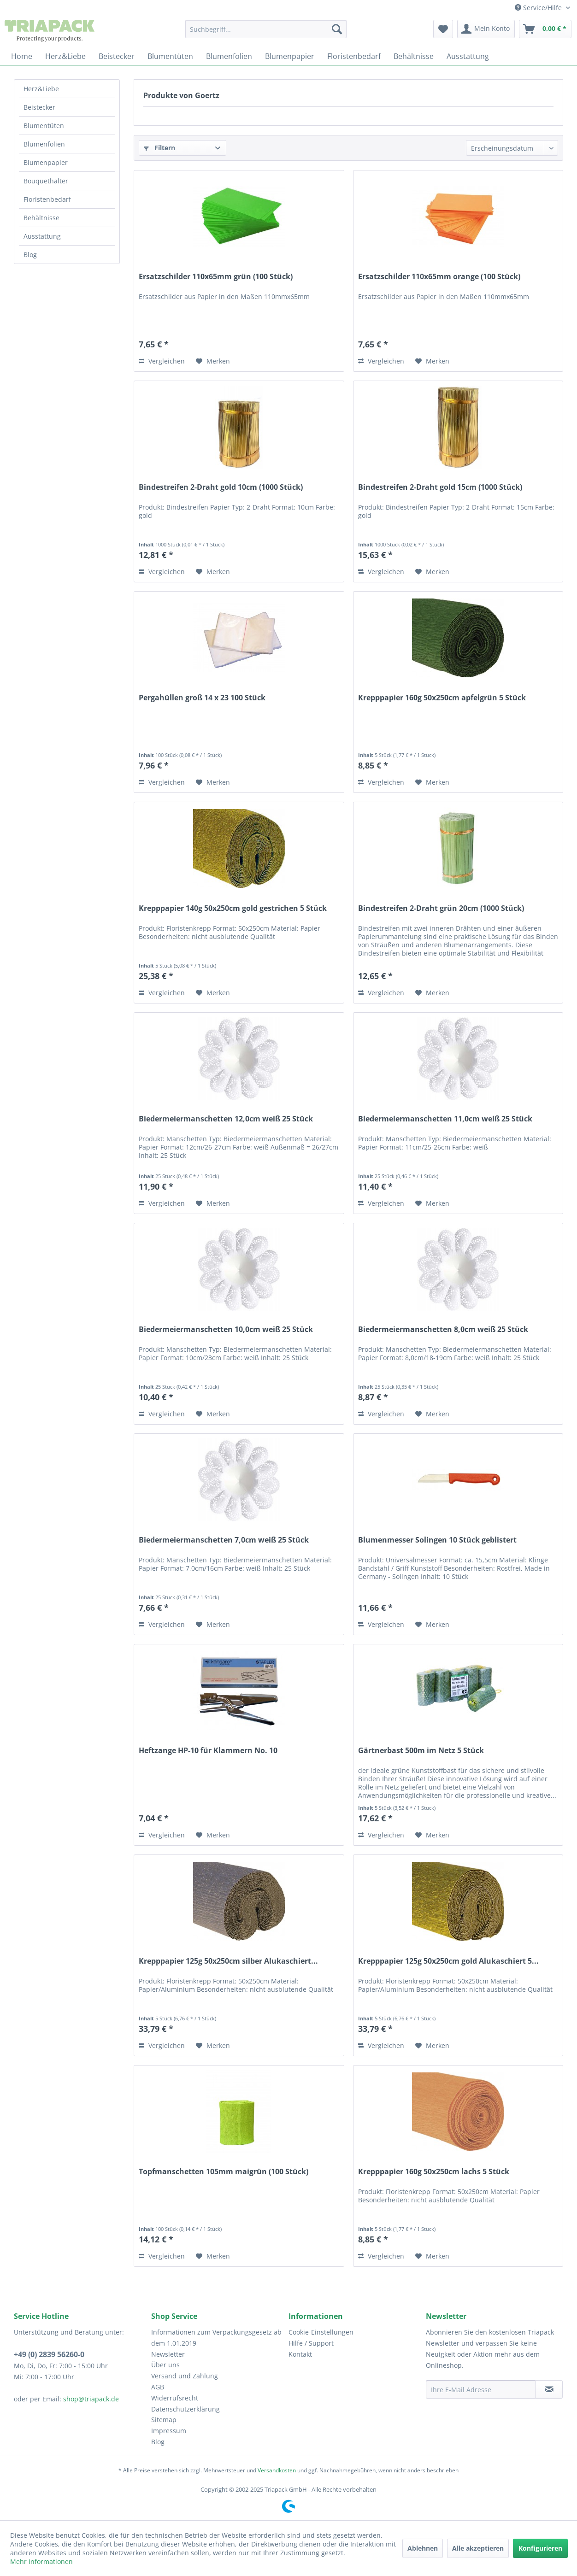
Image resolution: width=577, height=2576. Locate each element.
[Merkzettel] (443, 29)
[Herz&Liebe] (65, 56)
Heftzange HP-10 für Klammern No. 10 (208, 1750)
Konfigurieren (540, 2548)
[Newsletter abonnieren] (549, 2389)
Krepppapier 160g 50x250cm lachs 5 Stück (433, 2172)
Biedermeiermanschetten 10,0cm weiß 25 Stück (226, 1329)
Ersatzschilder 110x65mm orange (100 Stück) (439, 277)
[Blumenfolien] (229, 56)
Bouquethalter (46, 180)
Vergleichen (162, 361)
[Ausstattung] (467, 56)
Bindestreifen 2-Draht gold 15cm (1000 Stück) (440, 487)
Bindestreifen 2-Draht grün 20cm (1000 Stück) (441, 908)
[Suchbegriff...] (266, 29)
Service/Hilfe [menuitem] (539, 7)
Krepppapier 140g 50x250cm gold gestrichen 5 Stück (233, 908)
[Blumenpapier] (290, 56)
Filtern (159, 147)
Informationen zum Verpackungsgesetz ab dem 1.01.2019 (216, 2337)
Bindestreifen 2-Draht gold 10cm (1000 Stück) (221, 487)
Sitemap (164, 2419)
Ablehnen (422, 2548)
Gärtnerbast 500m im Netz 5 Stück (421, 1750)
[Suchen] (337, 29)
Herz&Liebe (41, 88)
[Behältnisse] (413, 56)
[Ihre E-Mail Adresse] (481, 2389)
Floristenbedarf (47, 199)
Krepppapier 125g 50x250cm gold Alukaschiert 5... (448, 1961)
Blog (30, 254)
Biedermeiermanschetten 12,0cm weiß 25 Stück (226, 1119)
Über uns (165, 2364)
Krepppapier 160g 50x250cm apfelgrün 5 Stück (442, 698)
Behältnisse (41, 217)
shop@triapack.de (91, 2398)
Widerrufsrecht (174, 2398)
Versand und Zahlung (184, 2375)
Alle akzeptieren (478, 2548)
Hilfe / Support (311, 2343)
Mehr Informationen (41, 2561)
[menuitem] (266, 29)
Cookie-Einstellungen (320, 2332)
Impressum (168, 2430)
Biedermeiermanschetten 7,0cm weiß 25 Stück (224, 1540)
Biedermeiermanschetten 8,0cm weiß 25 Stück (443, 1329)
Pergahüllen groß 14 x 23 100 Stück (202, 698)
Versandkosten (277, 2470)
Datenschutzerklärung (185, 2409)
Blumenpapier (46, 162)
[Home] (22, 56)
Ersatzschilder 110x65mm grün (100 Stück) (216, 277)
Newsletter (168, 2354)
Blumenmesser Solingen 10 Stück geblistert (437, 1540)
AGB (157, 2386)
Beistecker (39, 107)
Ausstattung (42, 236)
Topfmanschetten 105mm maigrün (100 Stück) (223, 2172)
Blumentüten (44, 125)
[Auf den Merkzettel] (213, 361)
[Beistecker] (116, 56)
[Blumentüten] (170, 56)
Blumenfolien (44, 144)
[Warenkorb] (545, 29)
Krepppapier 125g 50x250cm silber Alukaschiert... (228, 1961)
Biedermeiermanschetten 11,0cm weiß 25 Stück (445, 1119)
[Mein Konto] (486, 29)
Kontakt (300, 2354)
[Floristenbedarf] (354, 56)
